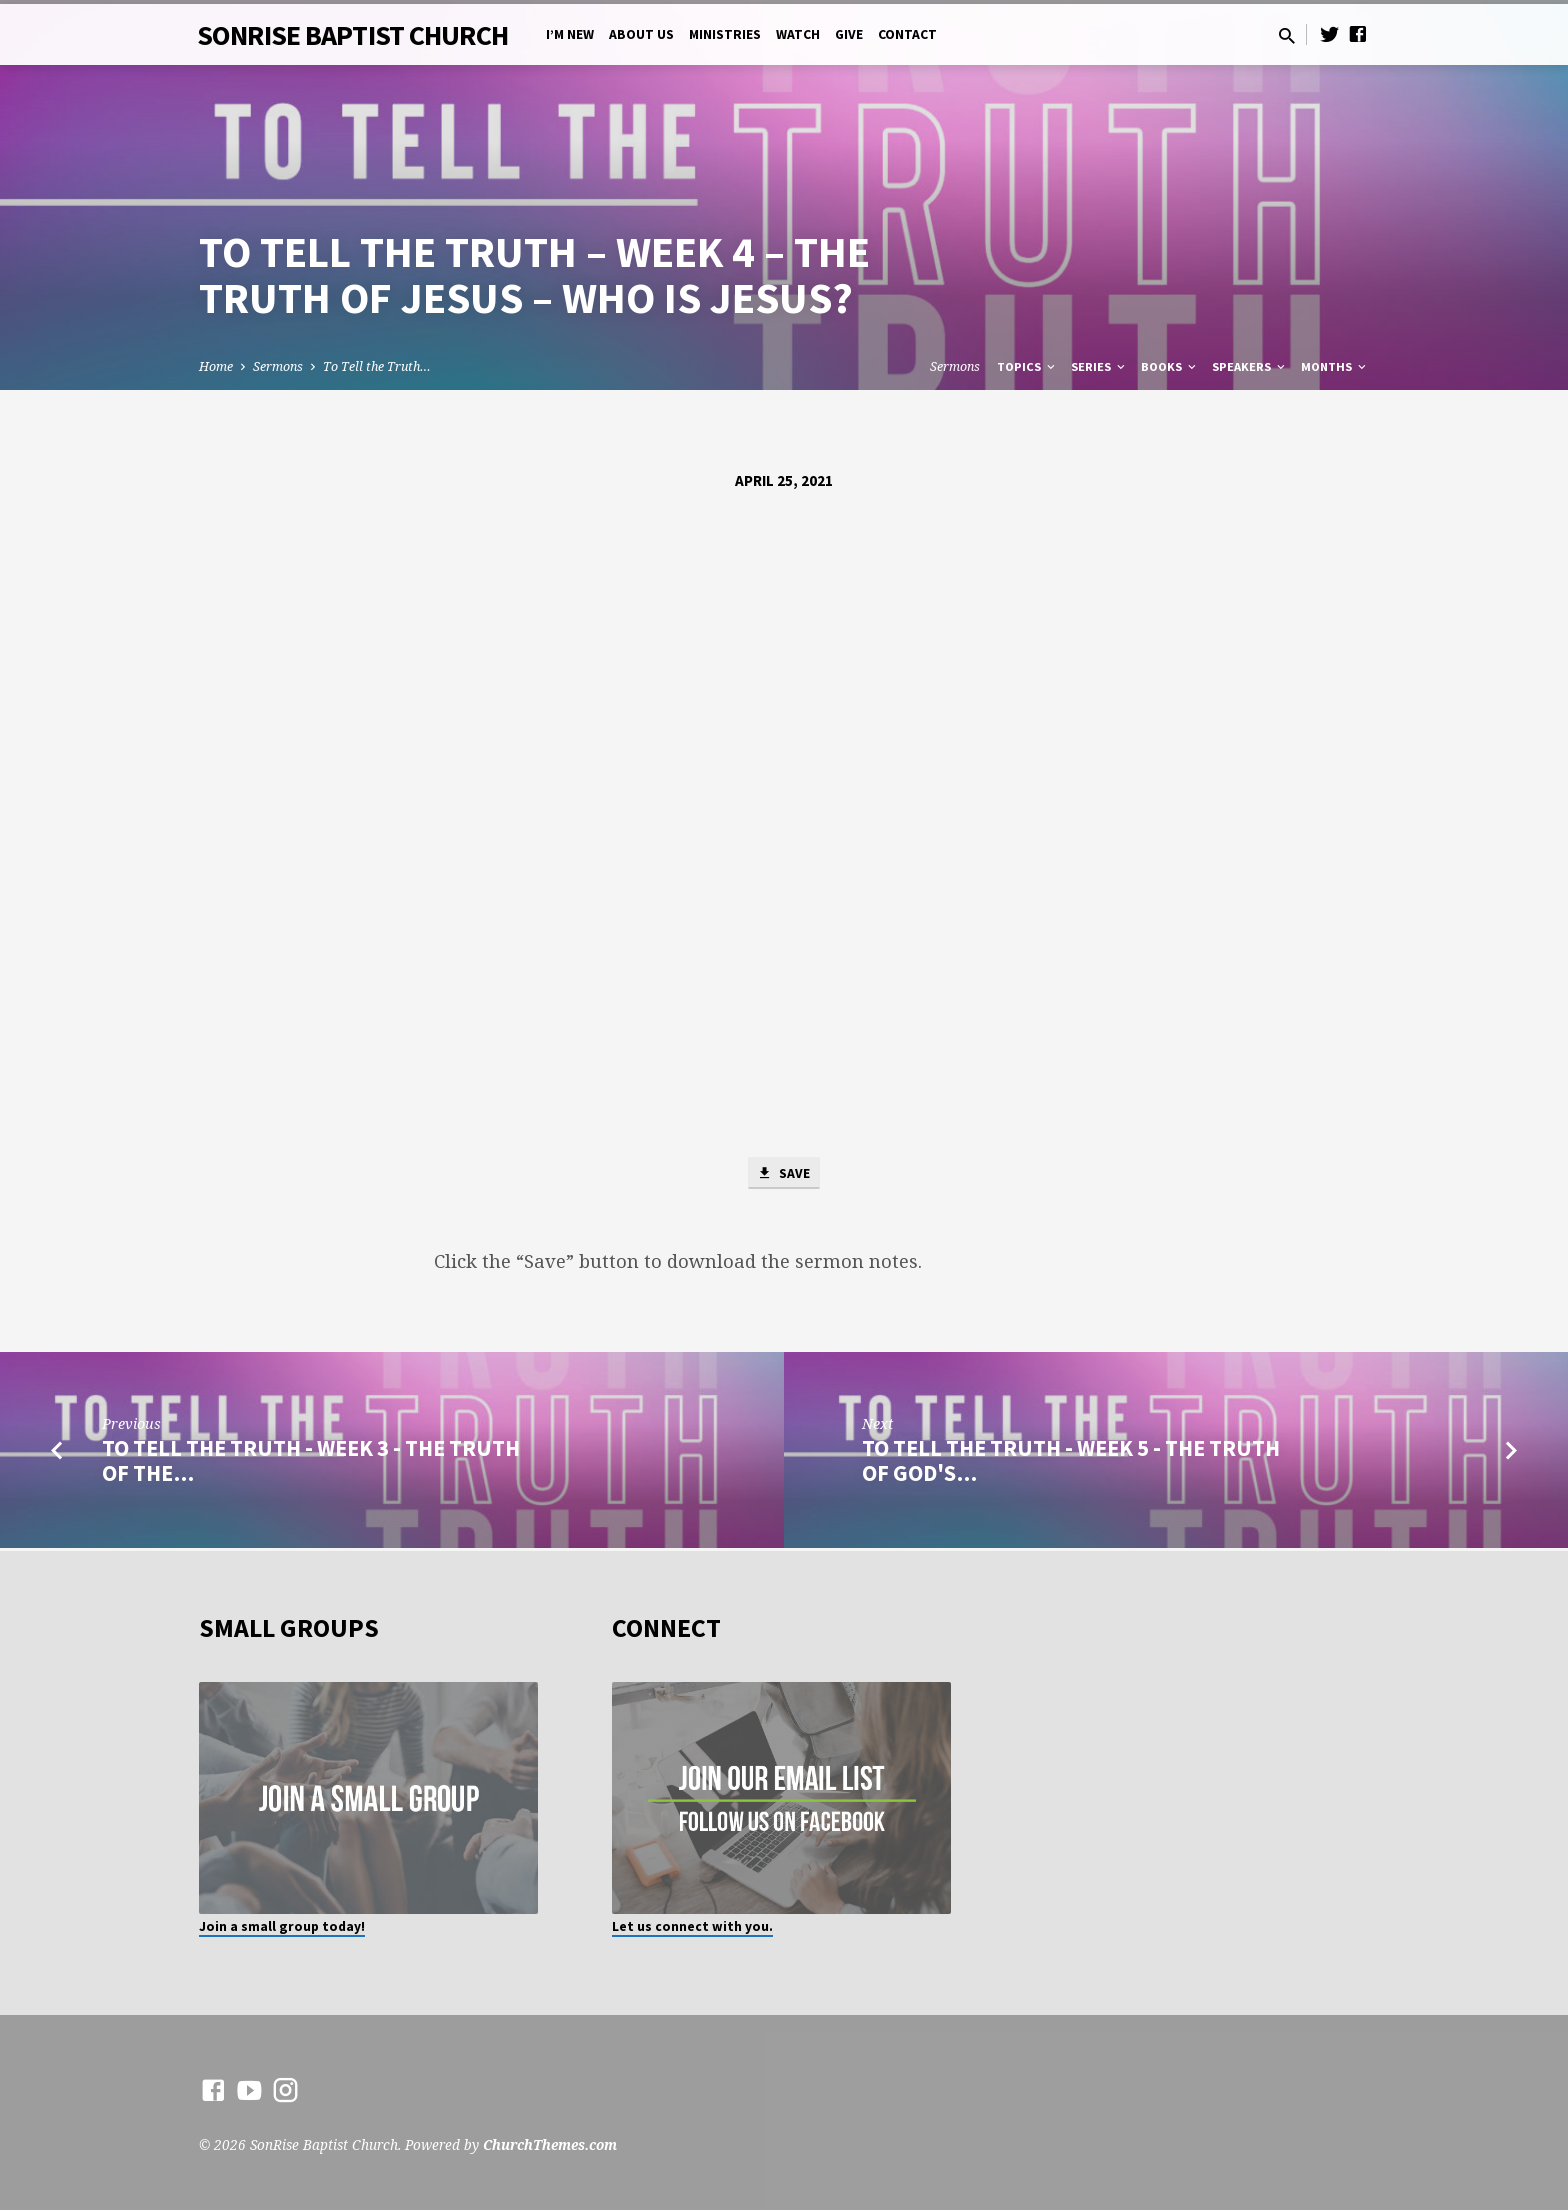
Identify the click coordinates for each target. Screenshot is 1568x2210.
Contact (907, 34)
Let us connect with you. (692, 1926)
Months (1335, 366)
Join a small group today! (282, 1926)
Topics (1027, 366)
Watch (798, 34)
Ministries (725, 34)
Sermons (278, 366)
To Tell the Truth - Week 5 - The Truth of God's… (1071, 1462)
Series (1099, 366)
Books (1170, 366)
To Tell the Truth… (377, 366)
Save (784, 1174)
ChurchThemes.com (550, 2144)
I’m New (570, 34)
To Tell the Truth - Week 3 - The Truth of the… (311, 1462)
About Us (641, 34)
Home (216, 366)
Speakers (1250, 366)
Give (849, 34)
